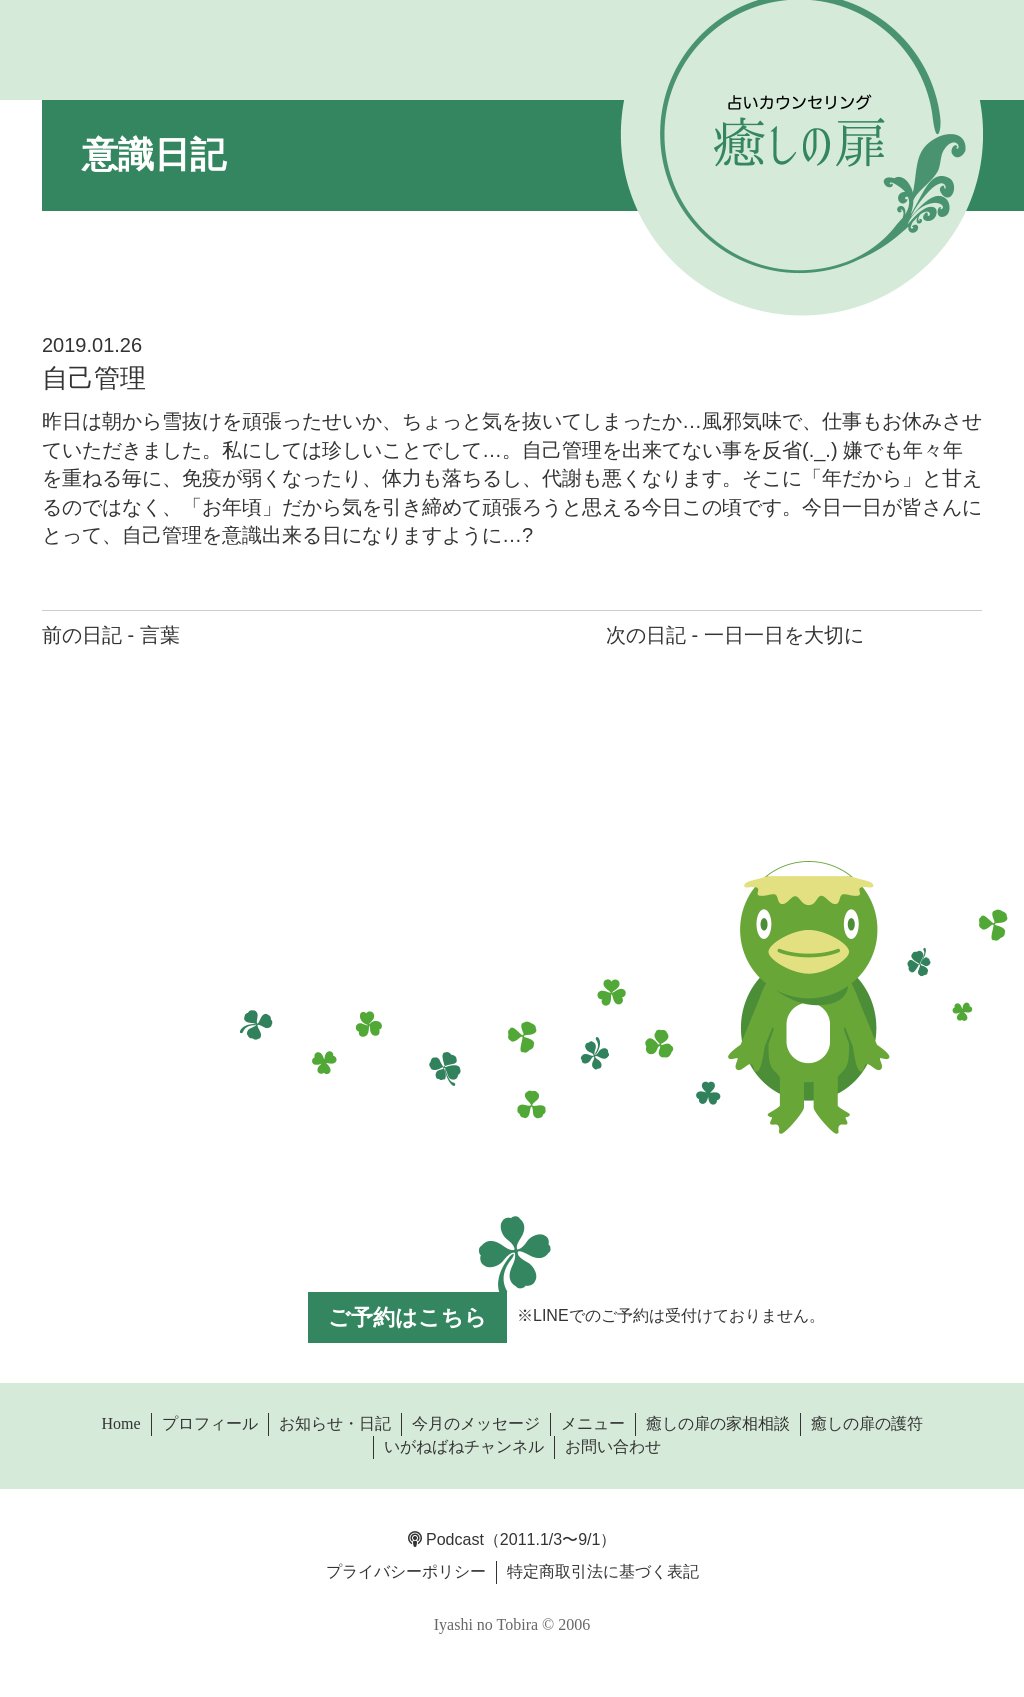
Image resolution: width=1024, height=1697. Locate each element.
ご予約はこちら (407, 1317)
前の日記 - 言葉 (111, 635)
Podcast (446, 1539)
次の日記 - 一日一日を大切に (735, 635)
